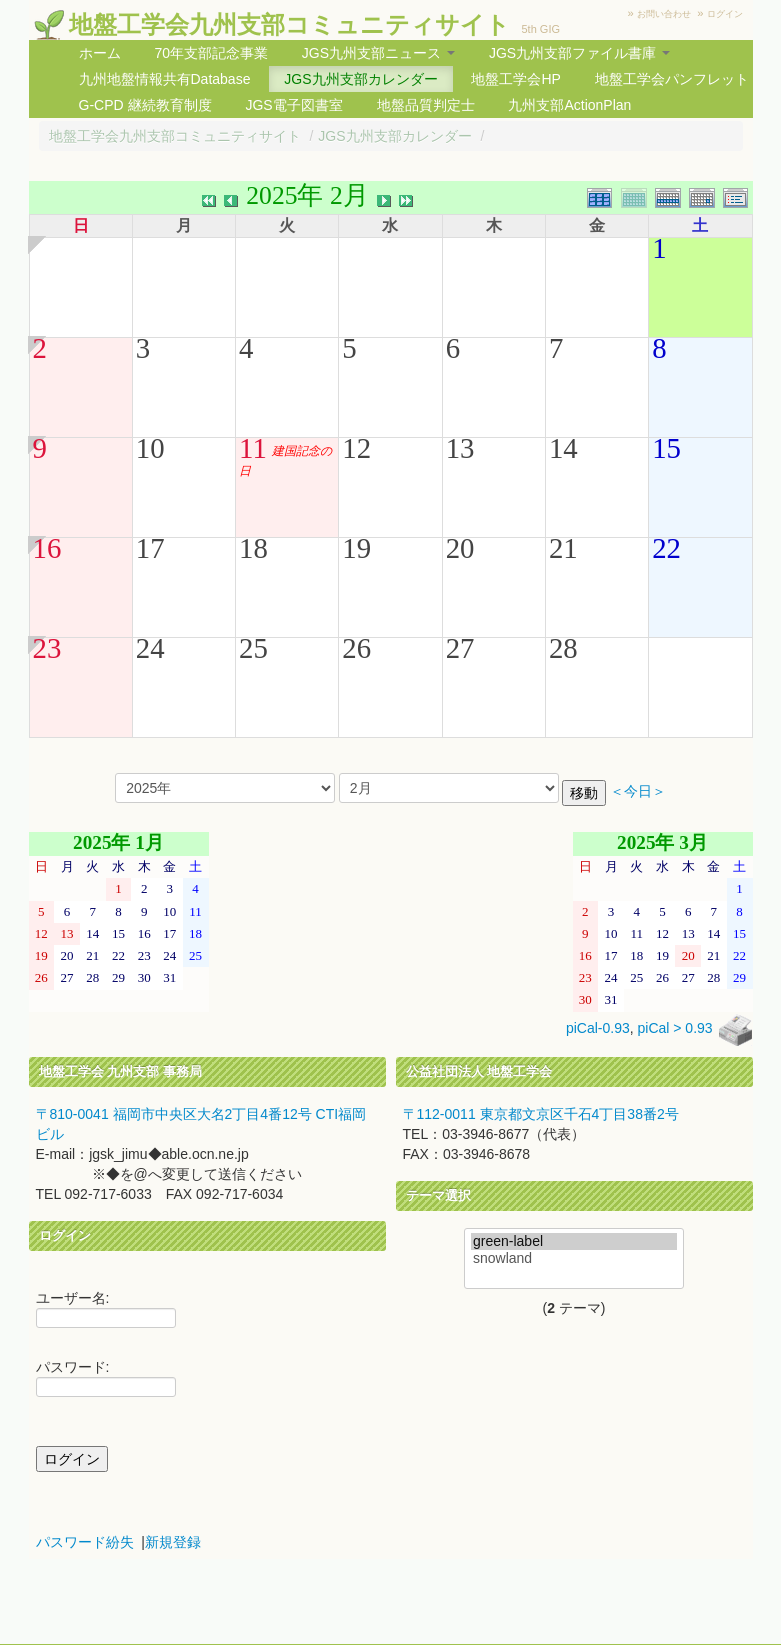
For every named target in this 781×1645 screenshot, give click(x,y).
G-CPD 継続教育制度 (145, 105)
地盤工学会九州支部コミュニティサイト (289, 24)
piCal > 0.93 (675, 1029)
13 (460, 448)
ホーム (100, 53)
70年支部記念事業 (211, 53)
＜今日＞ (638, 791)
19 (356, 548)
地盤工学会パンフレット (672, 79)
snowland (574, 1258)
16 (47, 548)
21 (563, 548)
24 (150, 648)
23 (47, 648)
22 (666, 548)
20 (460, 548)
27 (460, 648)
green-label (574, 1241)
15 (666, 448)
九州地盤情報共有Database (165, 79)
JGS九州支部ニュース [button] (378, 53)
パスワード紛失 (85, 1542)
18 (253, 548)
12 (356, 448)
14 (563, 448)
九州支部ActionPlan (569, 105)
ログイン (725, 14)
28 (563, 648)
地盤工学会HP (515, 79)
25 (253, 648)
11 (253, 448)
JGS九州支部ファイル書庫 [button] (579, 53)
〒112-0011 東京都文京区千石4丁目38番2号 (541, 1114)
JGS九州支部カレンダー (360, 79)
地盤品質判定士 (426, 105)
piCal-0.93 (598, 1029)
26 (356, 648)
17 (150, 548)
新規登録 (173, 1542)
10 (150, 448)
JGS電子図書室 (293, 105)
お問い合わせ (664, 14)
